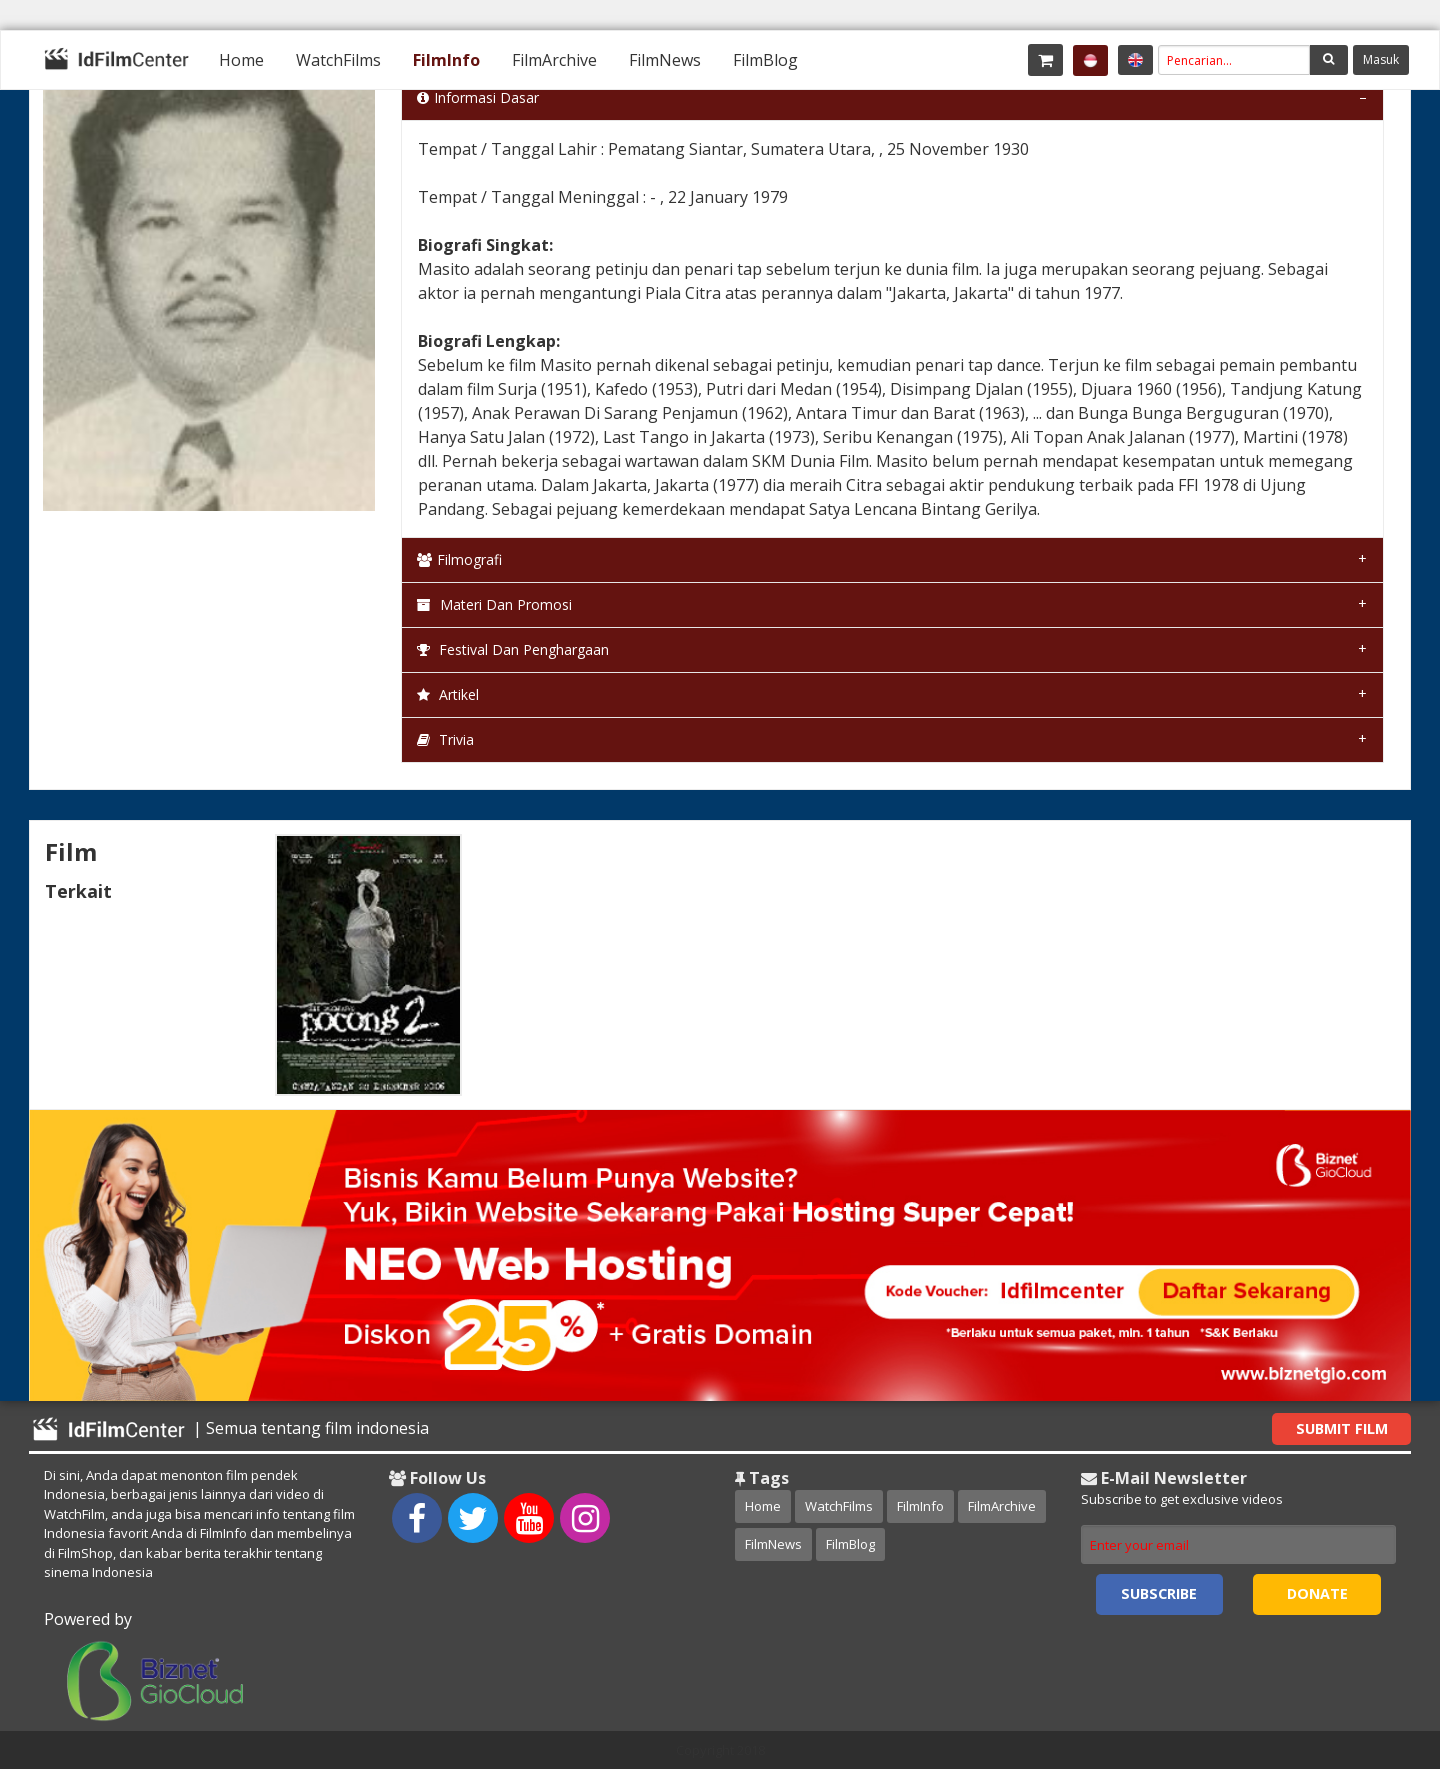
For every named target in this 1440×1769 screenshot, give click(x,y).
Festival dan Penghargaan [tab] (513, 649)
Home (241, 60)
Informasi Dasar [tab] (478, 97)
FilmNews (665, 60)
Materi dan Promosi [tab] (494, 604)
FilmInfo (446, 60)
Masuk (1381, 59)
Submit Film (1342, 1428)
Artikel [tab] (448, 694)
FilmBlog (765, 60)
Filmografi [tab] (459, 559)
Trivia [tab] (445, 739)
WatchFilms (338, 60)
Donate (1317, 1593)
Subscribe (1159, 1593)
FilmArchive (554, 60)
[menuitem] (241, 60)
